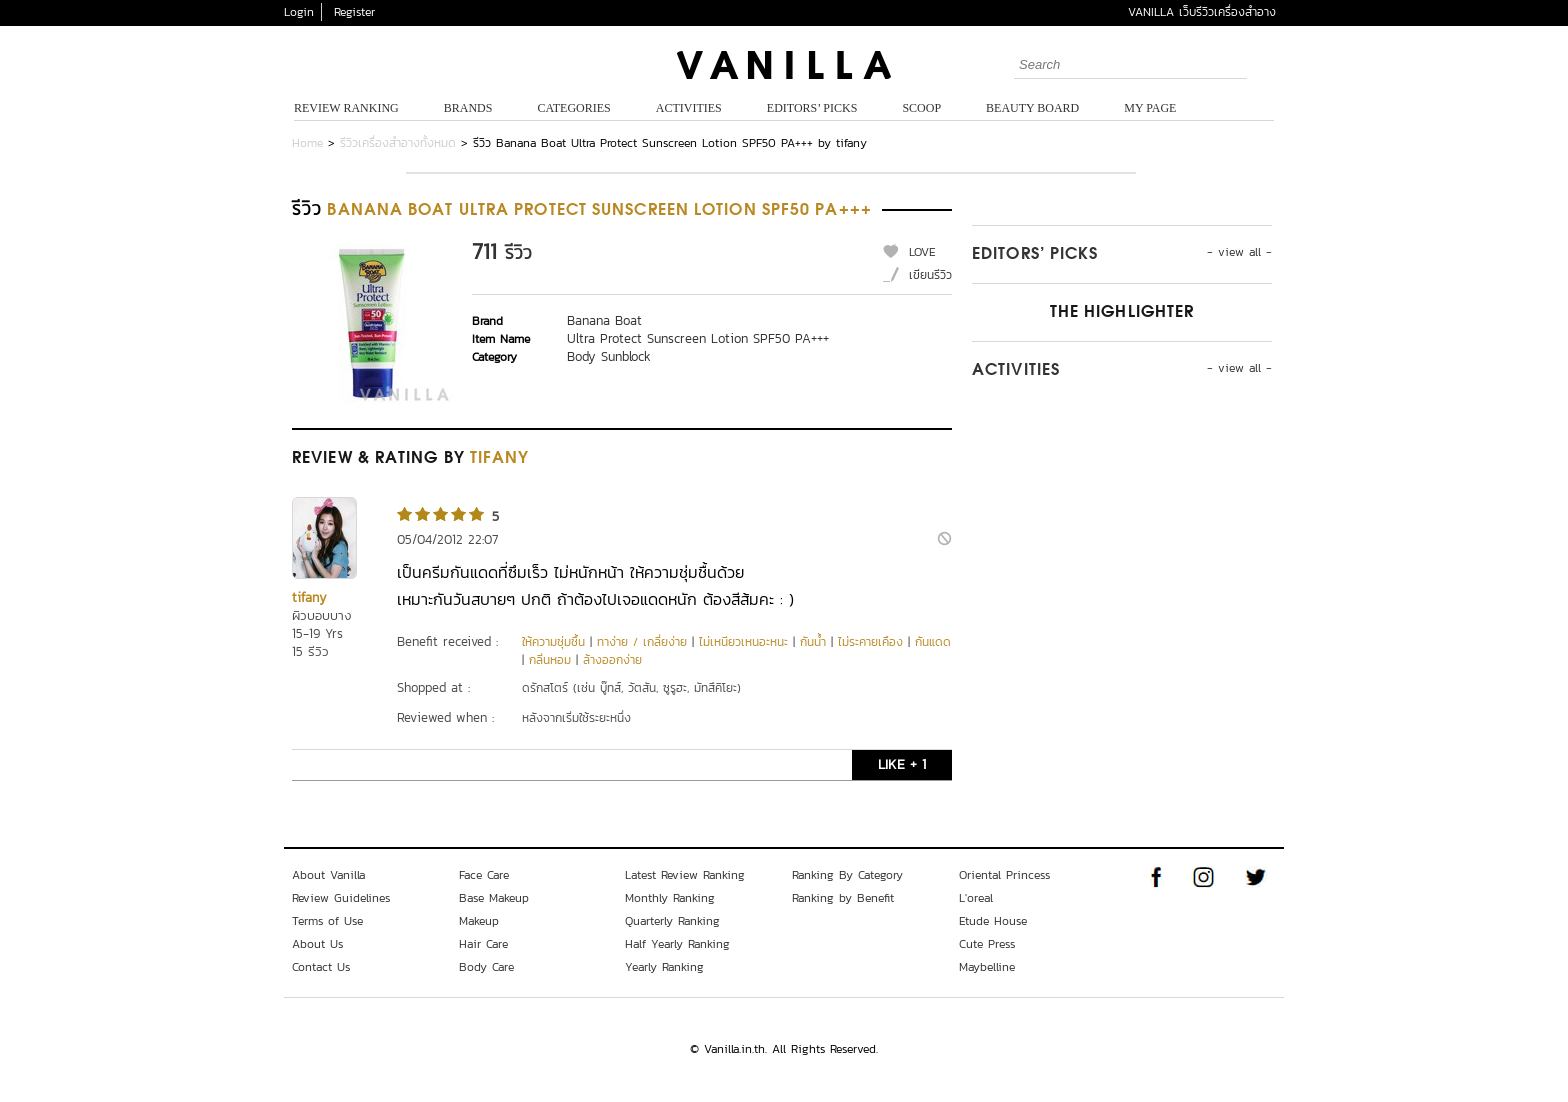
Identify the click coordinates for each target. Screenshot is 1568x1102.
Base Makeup (494, 898)
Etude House (993, 921)
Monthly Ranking (670, 898)
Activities (689, 108)
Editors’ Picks (812, 108)
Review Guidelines (341, 898)
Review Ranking (346, 108)
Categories (573, 108)
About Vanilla (328, 875)
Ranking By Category (847, 875)
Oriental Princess (1004, 875)
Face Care (484, 875)
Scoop (921, 108)
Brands (468, 108)
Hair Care (483, 944)
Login (299, 12)
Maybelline (987, 967)
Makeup (479, 921)
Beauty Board (1032, 108)
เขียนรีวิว (930, 275)
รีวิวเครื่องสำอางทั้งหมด (398, 143)
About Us (317, 944)
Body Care (486, 967)
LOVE (922, 252)
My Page (1150, 108)
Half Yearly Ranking (677, 944)
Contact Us (321, 967)
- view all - (1239, 252)
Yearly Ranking (664, 967)
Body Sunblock (609, 356)
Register (354, 12)
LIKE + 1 (902, 764)
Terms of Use (327, 921)
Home (307, 143)
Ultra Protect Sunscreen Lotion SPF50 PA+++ (698, 338)
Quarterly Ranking (672, 921)
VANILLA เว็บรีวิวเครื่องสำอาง (1202, 12)
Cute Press (987, 944)
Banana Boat (604, 320)
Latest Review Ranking (685, 875)
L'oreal (976, 898)
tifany (309, 597)
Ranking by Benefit (843, 898)
